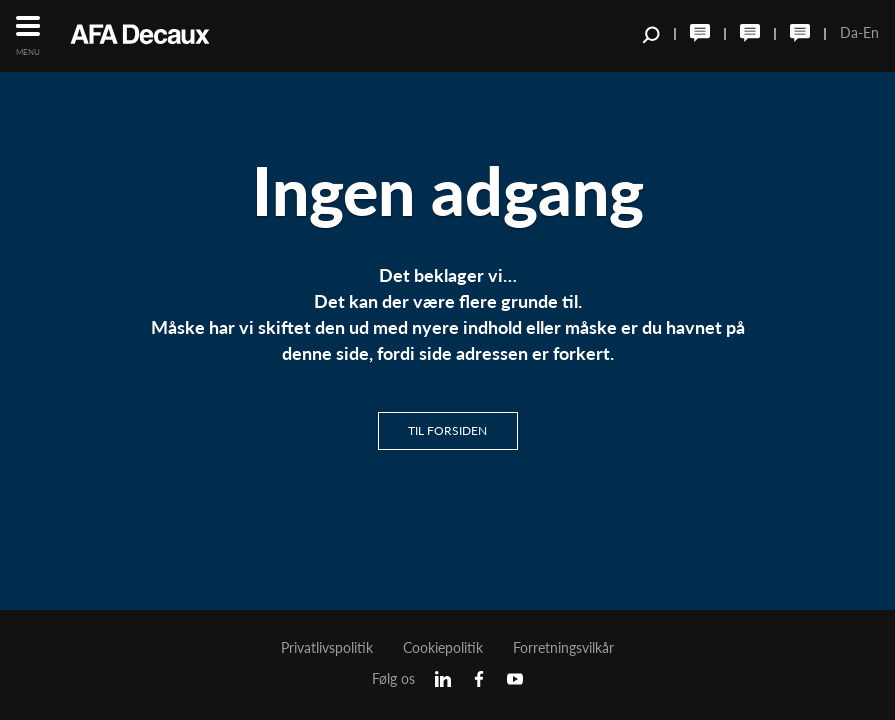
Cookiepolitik (443, 648)
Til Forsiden (447, 430)
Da (849, 32)
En (871, 32)
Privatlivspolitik (327, 648)
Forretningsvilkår (563, 648)
